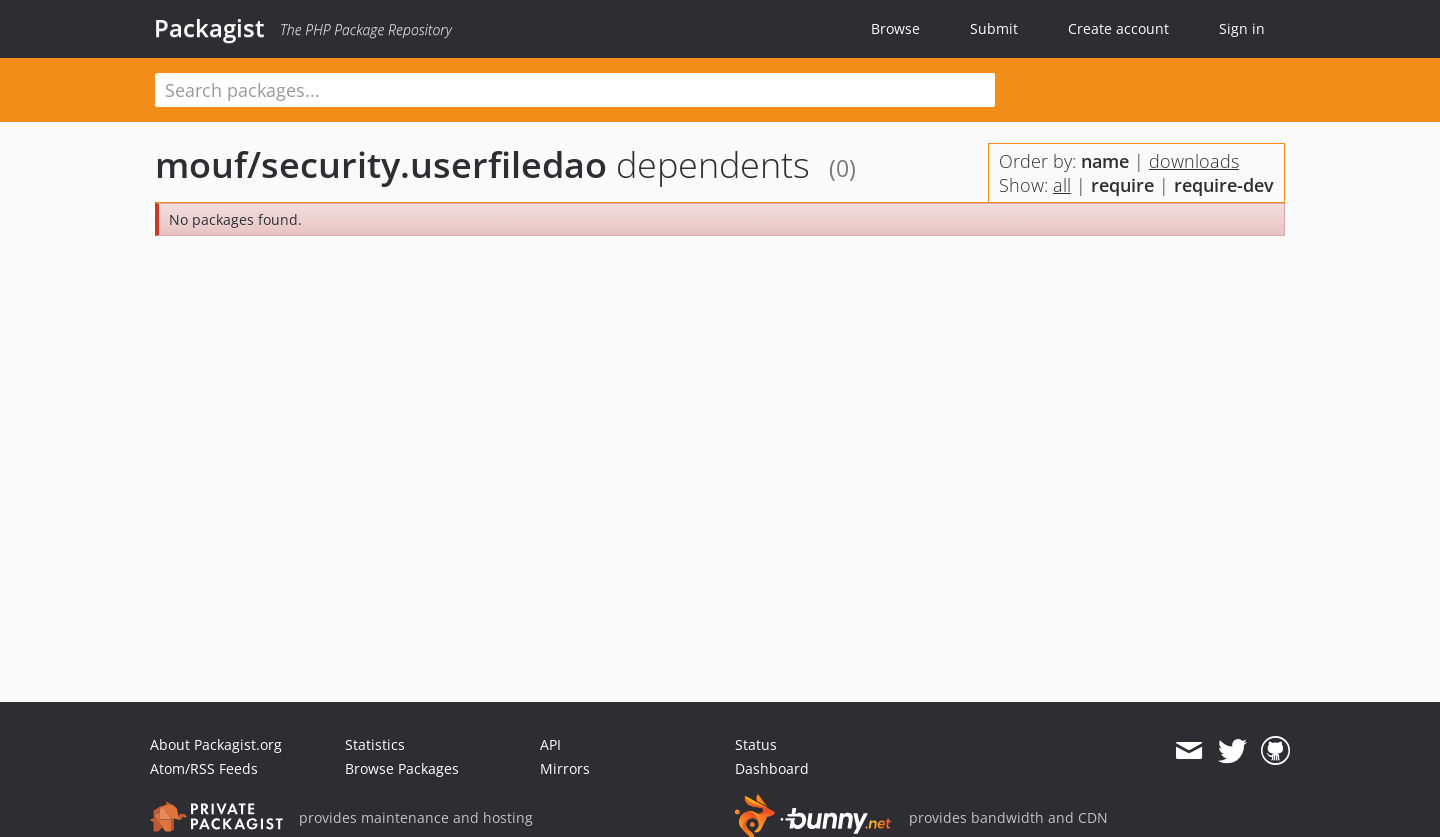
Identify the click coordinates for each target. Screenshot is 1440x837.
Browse (895, 28)
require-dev (1224, 185)
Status (756, 744)
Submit (994, 28)
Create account (1118, 28)
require (1122, 185)
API (550, 744)
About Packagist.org (216, 744)
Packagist (209, 28)
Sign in (1242, 28)
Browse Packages (402, 768)
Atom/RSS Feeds (204, 768)
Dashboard (772, 768)
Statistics (375, 744)
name (1105, 161)
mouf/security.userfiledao (381, 164)
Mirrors (565, 768)
